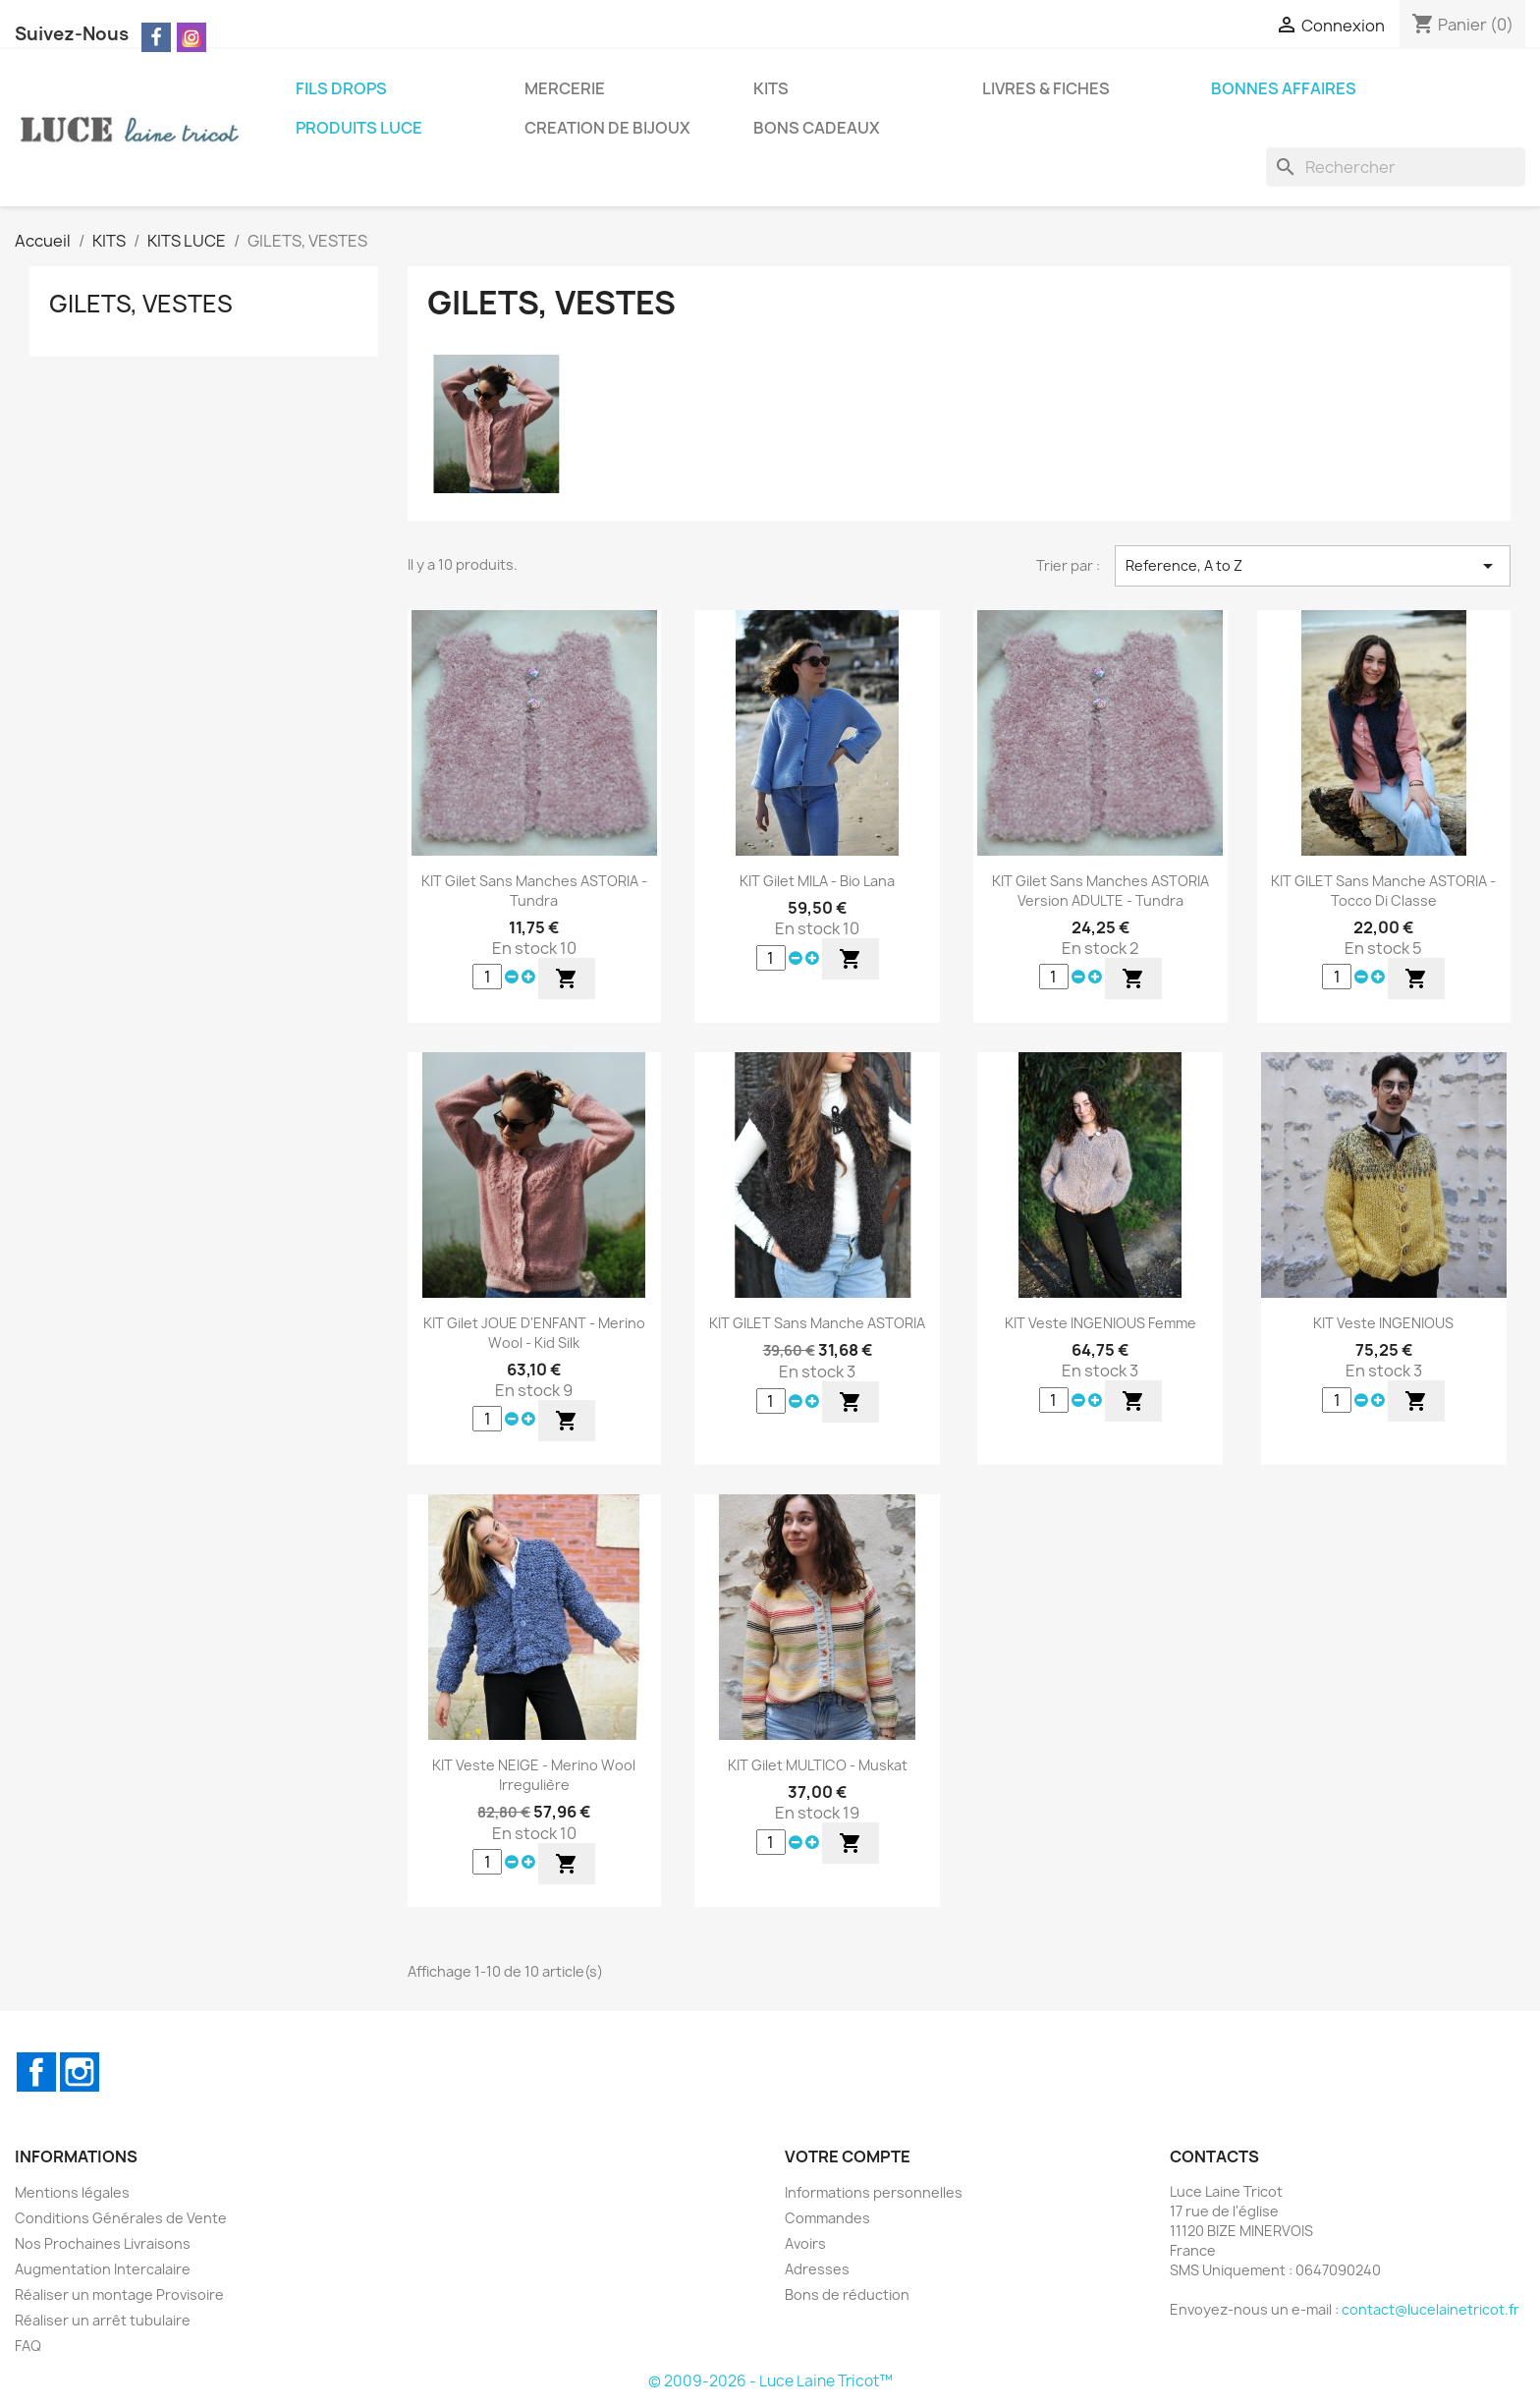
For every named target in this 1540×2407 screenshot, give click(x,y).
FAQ (28, 2345)
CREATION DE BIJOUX (607, 128)
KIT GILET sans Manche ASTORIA (817, 1323)
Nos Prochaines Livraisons (103, 2243)
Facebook (36, 2072)
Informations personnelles (873, 2192)
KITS (771, 88)
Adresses (817, 2269)
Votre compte (847, 2156)
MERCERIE (564, 88)
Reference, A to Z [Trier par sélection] (1313, 566)
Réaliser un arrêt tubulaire (103, 2320)
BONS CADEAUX (816, 128)
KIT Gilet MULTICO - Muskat (818, 1765)
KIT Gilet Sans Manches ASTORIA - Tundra (534, 890)
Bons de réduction (847, 2294)
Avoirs (805, 2243)
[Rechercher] (1395, 167)
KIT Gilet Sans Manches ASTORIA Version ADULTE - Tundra (1100, 890)
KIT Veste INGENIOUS (1383, 1323)
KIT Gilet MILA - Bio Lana (817, 880)
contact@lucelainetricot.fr (1430, 2309)
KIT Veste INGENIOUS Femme (1100, 1323)
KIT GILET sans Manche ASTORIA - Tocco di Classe (1383, 890)
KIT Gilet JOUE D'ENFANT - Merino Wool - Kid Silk (534, 1333)
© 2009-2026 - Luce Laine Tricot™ (770, 2381)
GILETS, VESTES (141, 303)
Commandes (827, 2218)
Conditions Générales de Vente (121, 2218)
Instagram (79, 2072)
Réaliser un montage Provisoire (119, 2294)
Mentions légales (72, 2192)
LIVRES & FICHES (1046, 88)
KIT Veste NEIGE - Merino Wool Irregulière (533, 1775)
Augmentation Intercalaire (103, 2269)
